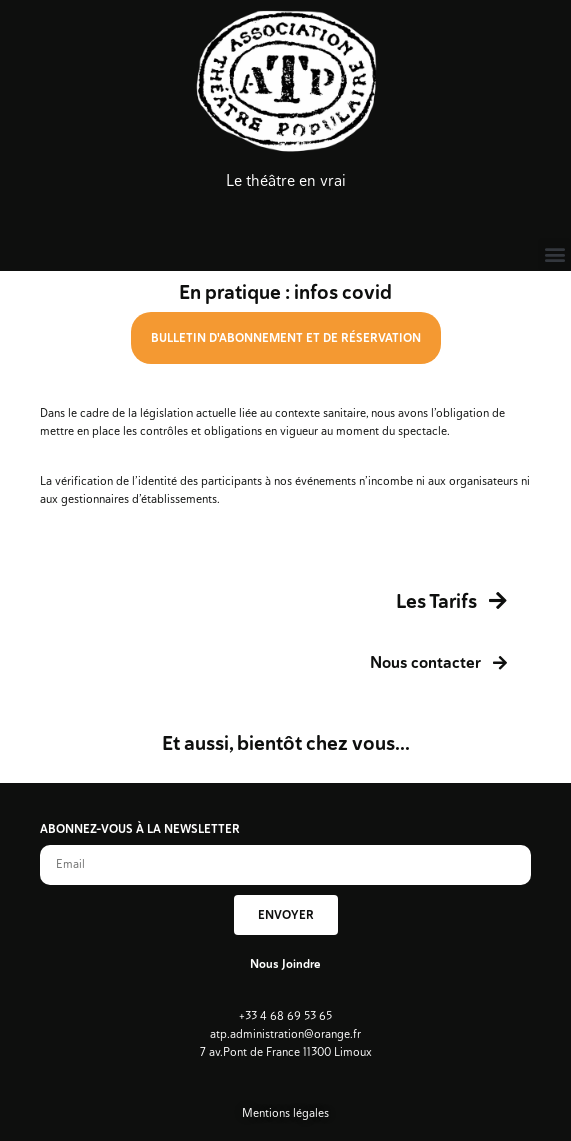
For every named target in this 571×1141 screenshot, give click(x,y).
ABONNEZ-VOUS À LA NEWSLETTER (140, 830)
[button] (554, 254)
